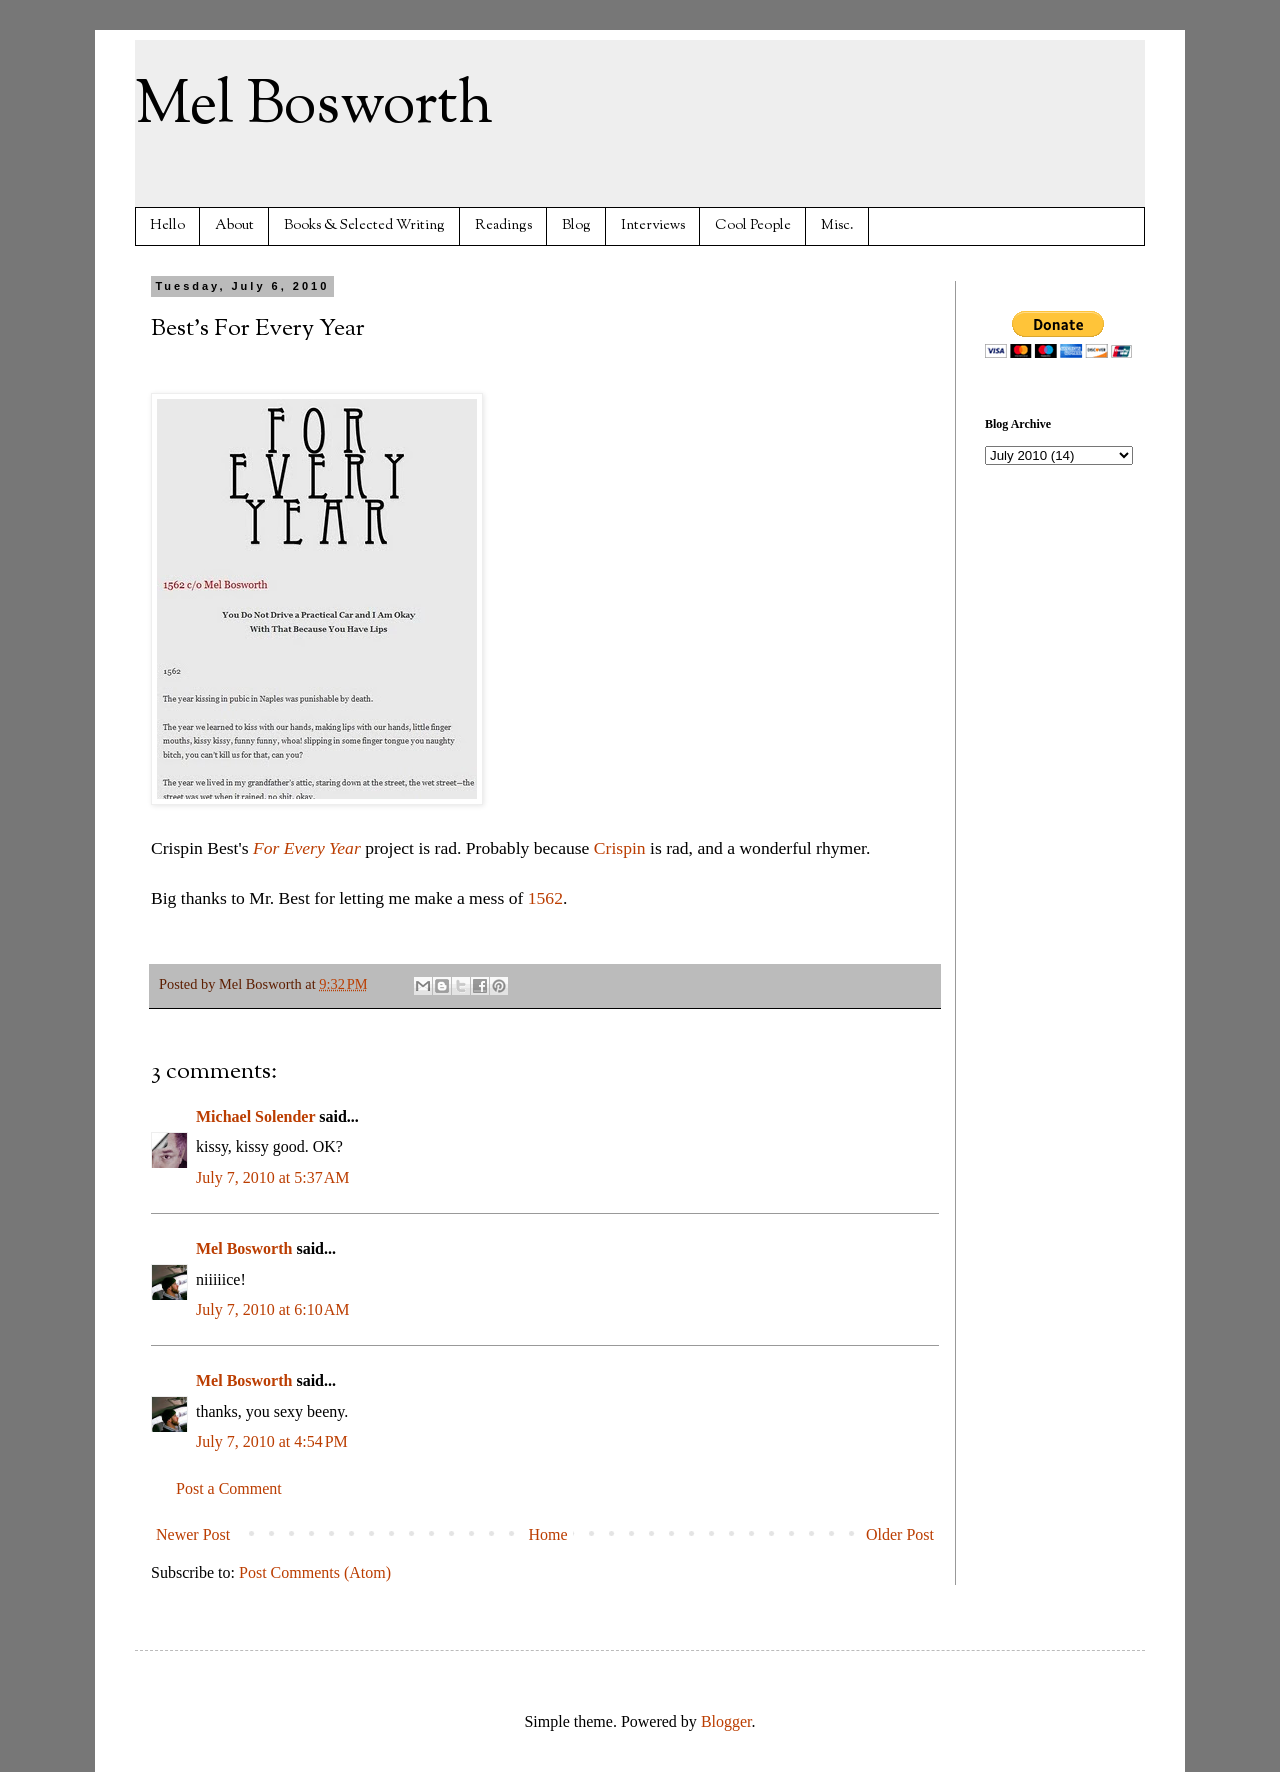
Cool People (753, 225)
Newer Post (193, 1534)
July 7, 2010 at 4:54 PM (272, 1441)
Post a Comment (229, 1488)
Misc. (837, 225)
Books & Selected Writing (364, 225)
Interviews (653, 225)
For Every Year (307, 848)
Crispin (620, 848)
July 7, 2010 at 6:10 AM (273, 1309)
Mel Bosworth (314, 106)
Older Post (900, 1534)
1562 (545, 898)
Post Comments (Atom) (315, 1572)
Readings (503, 225)
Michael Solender (255, 1116)
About (234, 225)
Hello (167, 225)
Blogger (726, 1721)
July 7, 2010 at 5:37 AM (273, 1177)
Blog (576, 225)
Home (548, 1534)
